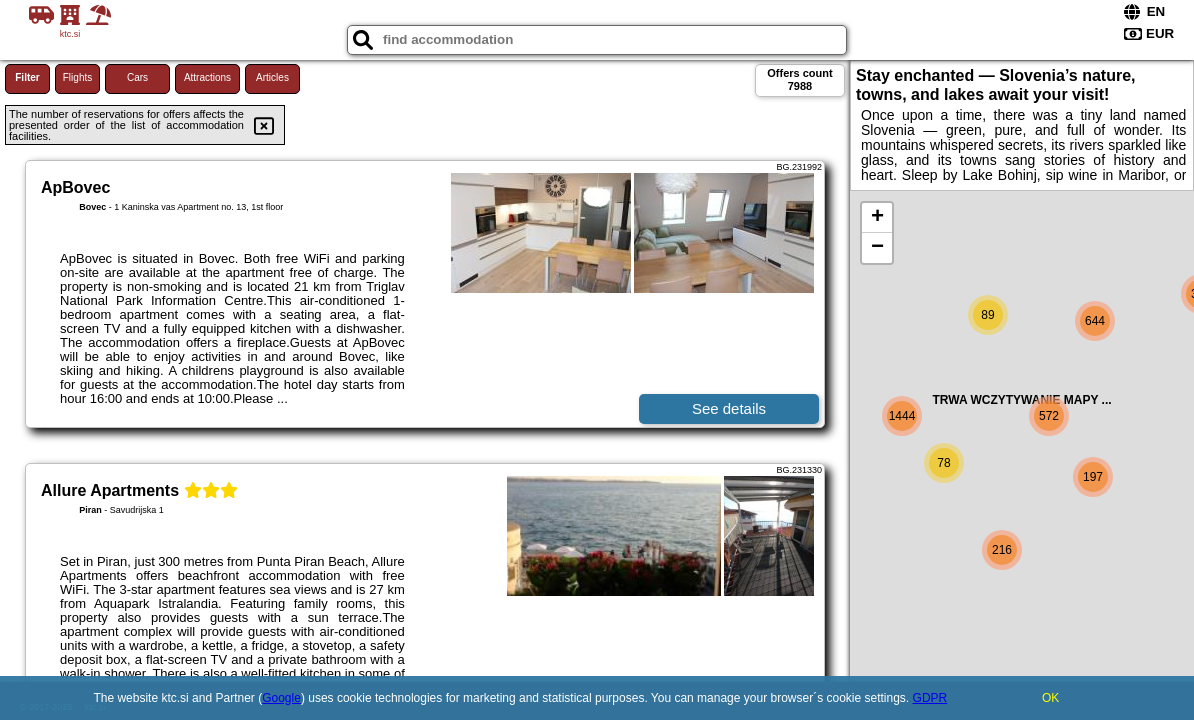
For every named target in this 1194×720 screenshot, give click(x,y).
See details (729, 408)
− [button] (877, 248)
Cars (137, 77)
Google (281, 698)
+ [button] (877, 218)
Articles (272, 77)
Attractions (207, 77)
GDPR (930, 698)
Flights (77, 77)
